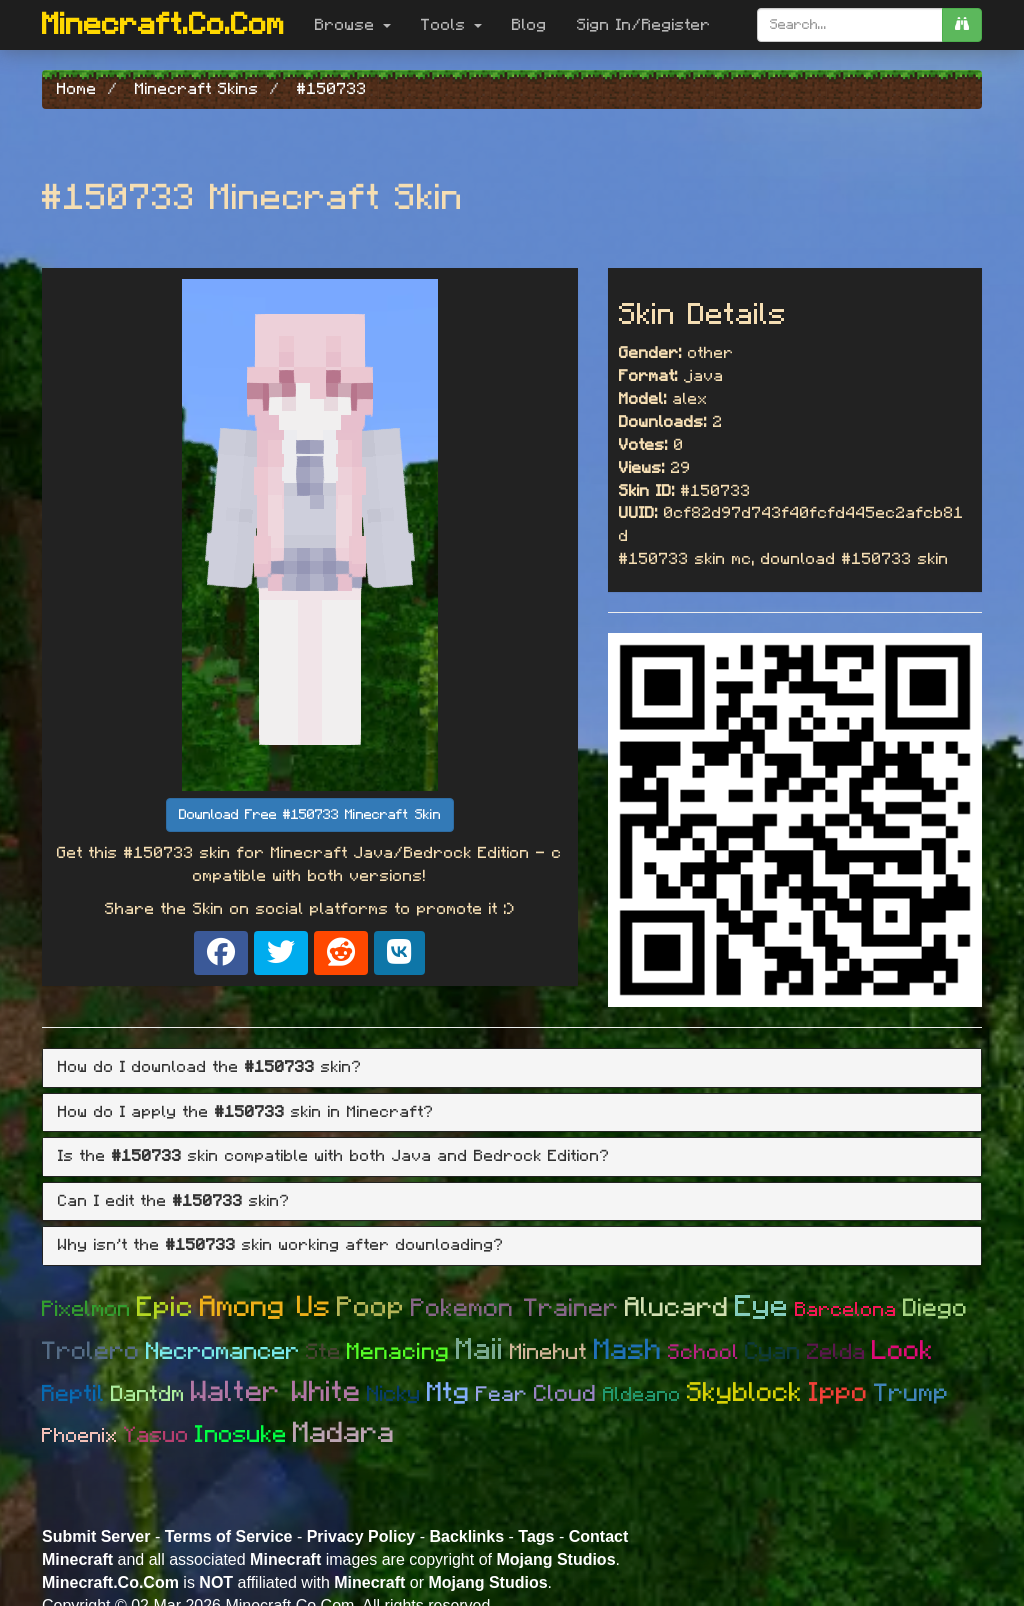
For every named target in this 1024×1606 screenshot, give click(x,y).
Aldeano (642, 1395)
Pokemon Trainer (515, 1308)
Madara (344, 1433)
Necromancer (223, 1352)
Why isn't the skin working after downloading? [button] (281, 1245)
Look (903, 1350)
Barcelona (846, 1310)
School (703, 1352)
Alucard (677, 1307)
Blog (529, 25)
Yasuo (156, 1435)
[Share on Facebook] (221, 953)
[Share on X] (281, 953)
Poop (371, 1308)
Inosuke (241, 1435)
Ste (323, 1352)
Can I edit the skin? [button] (174, 1201)
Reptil (73, 1394)
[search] (962, 25)
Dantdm (148, 1394)
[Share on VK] (399, 953)
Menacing (398, 1352)
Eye (762, 1307)
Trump (911, 1393)
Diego (935, 1308)
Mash (628, 1350)
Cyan (773, 1352)
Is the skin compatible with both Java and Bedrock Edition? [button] (334, 1156)
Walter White (276, 1392)
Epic (165, 1308)
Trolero (91, 1351)
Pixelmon (86, 1309)
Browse (353, 25)
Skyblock (745, 1392)
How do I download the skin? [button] (210, 1067)
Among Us (265, 1307)
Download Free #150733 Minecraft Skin (310, 815)
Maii (480, 1350)
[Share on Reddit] (341, 953)
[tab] (512, 1068)
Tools (451, 25)
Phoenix (80, 1436)
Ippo (838, 1392)
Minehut (549, 1352)
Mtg (448, 1392)
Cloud (565, 1394)
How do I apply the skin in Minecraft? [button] (246, 1112)
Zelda (836, 1352)
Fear (502, 1394)
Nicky (394, 1394)
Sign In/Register (644, 25)
